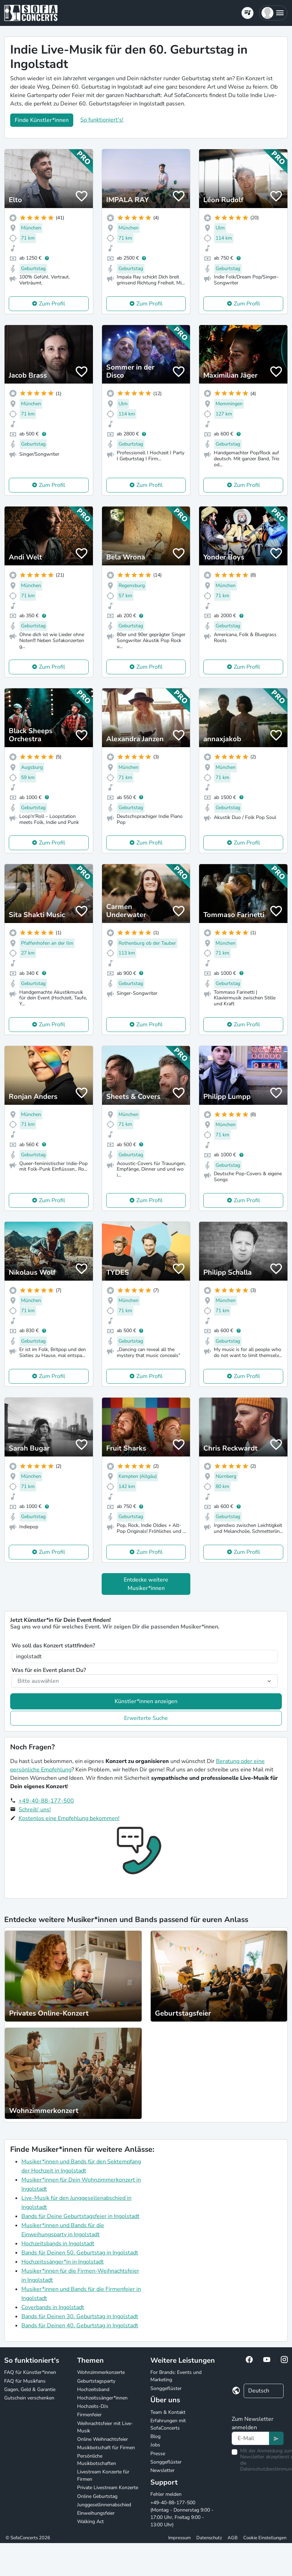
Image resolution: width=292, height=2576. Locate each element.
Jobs (155, 2444)
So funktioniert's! (101, 120)
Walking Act (90, 2521)
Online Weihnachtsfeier (102, 2439)
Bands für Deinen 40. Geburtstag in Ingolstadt (79, 2325)
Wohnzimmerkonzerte (101, 2372)
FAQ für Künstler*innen (30, 2372)
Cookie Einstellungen (264, 2538)
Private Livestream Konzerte (107, 2487)
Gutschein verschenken (29, 2398)
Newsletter (162, 2470)
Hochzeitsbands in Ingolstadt (57, 2243)
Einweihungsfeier (96, 2513)
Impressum (179, 2538)
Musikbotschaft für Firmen (106, 2447)
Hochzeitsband (93, 2389)
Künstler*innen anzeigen (146, 1701)
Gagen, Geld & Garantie (29, 2389)
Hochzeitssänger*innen (102, 2398)
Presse (157, 2453)
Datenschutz (209, 2538)
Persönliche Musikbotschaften (96, 2460)
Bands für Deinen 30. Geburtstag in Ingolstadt (79, 2316)
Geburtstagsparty (96, 2381)
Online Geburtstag (97, 2496)
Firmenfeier (89, 2414)
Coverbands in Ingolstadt (52, 2307)
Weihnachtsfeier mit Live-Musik (105, 2427)
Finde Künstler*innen (42, 120)
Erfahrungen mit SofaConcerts (168, 2424)
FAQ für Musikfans (25, 2381)
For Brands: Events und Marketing (176, 2376)
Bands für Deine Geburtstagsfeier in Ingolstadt (80, 2216)
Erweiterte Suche (146, 1718)
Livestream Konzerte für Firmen (103, 2475)
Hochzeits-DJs (92, 2406)
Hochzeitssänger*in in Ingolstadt (62, 2262)
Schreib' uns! (35, 1809)
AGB (233, 2538)
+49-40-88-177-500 (46, 1801)
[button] (273, 13)
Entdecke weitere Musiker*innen (146, 1584)
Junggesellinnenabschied (104, 2504)
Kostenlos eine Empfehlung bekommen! (69, 1818)
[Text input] (250, 2438)
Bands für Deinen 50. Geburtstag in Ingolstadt (79, 2253)
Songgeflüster (166, 2388)
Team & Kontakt (167, 2412)
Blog (155, 2436)
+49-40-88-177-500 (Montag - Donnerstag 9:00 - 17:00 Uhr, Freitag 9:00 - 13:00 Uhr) (181, 2513)
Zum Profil (52, 304)
